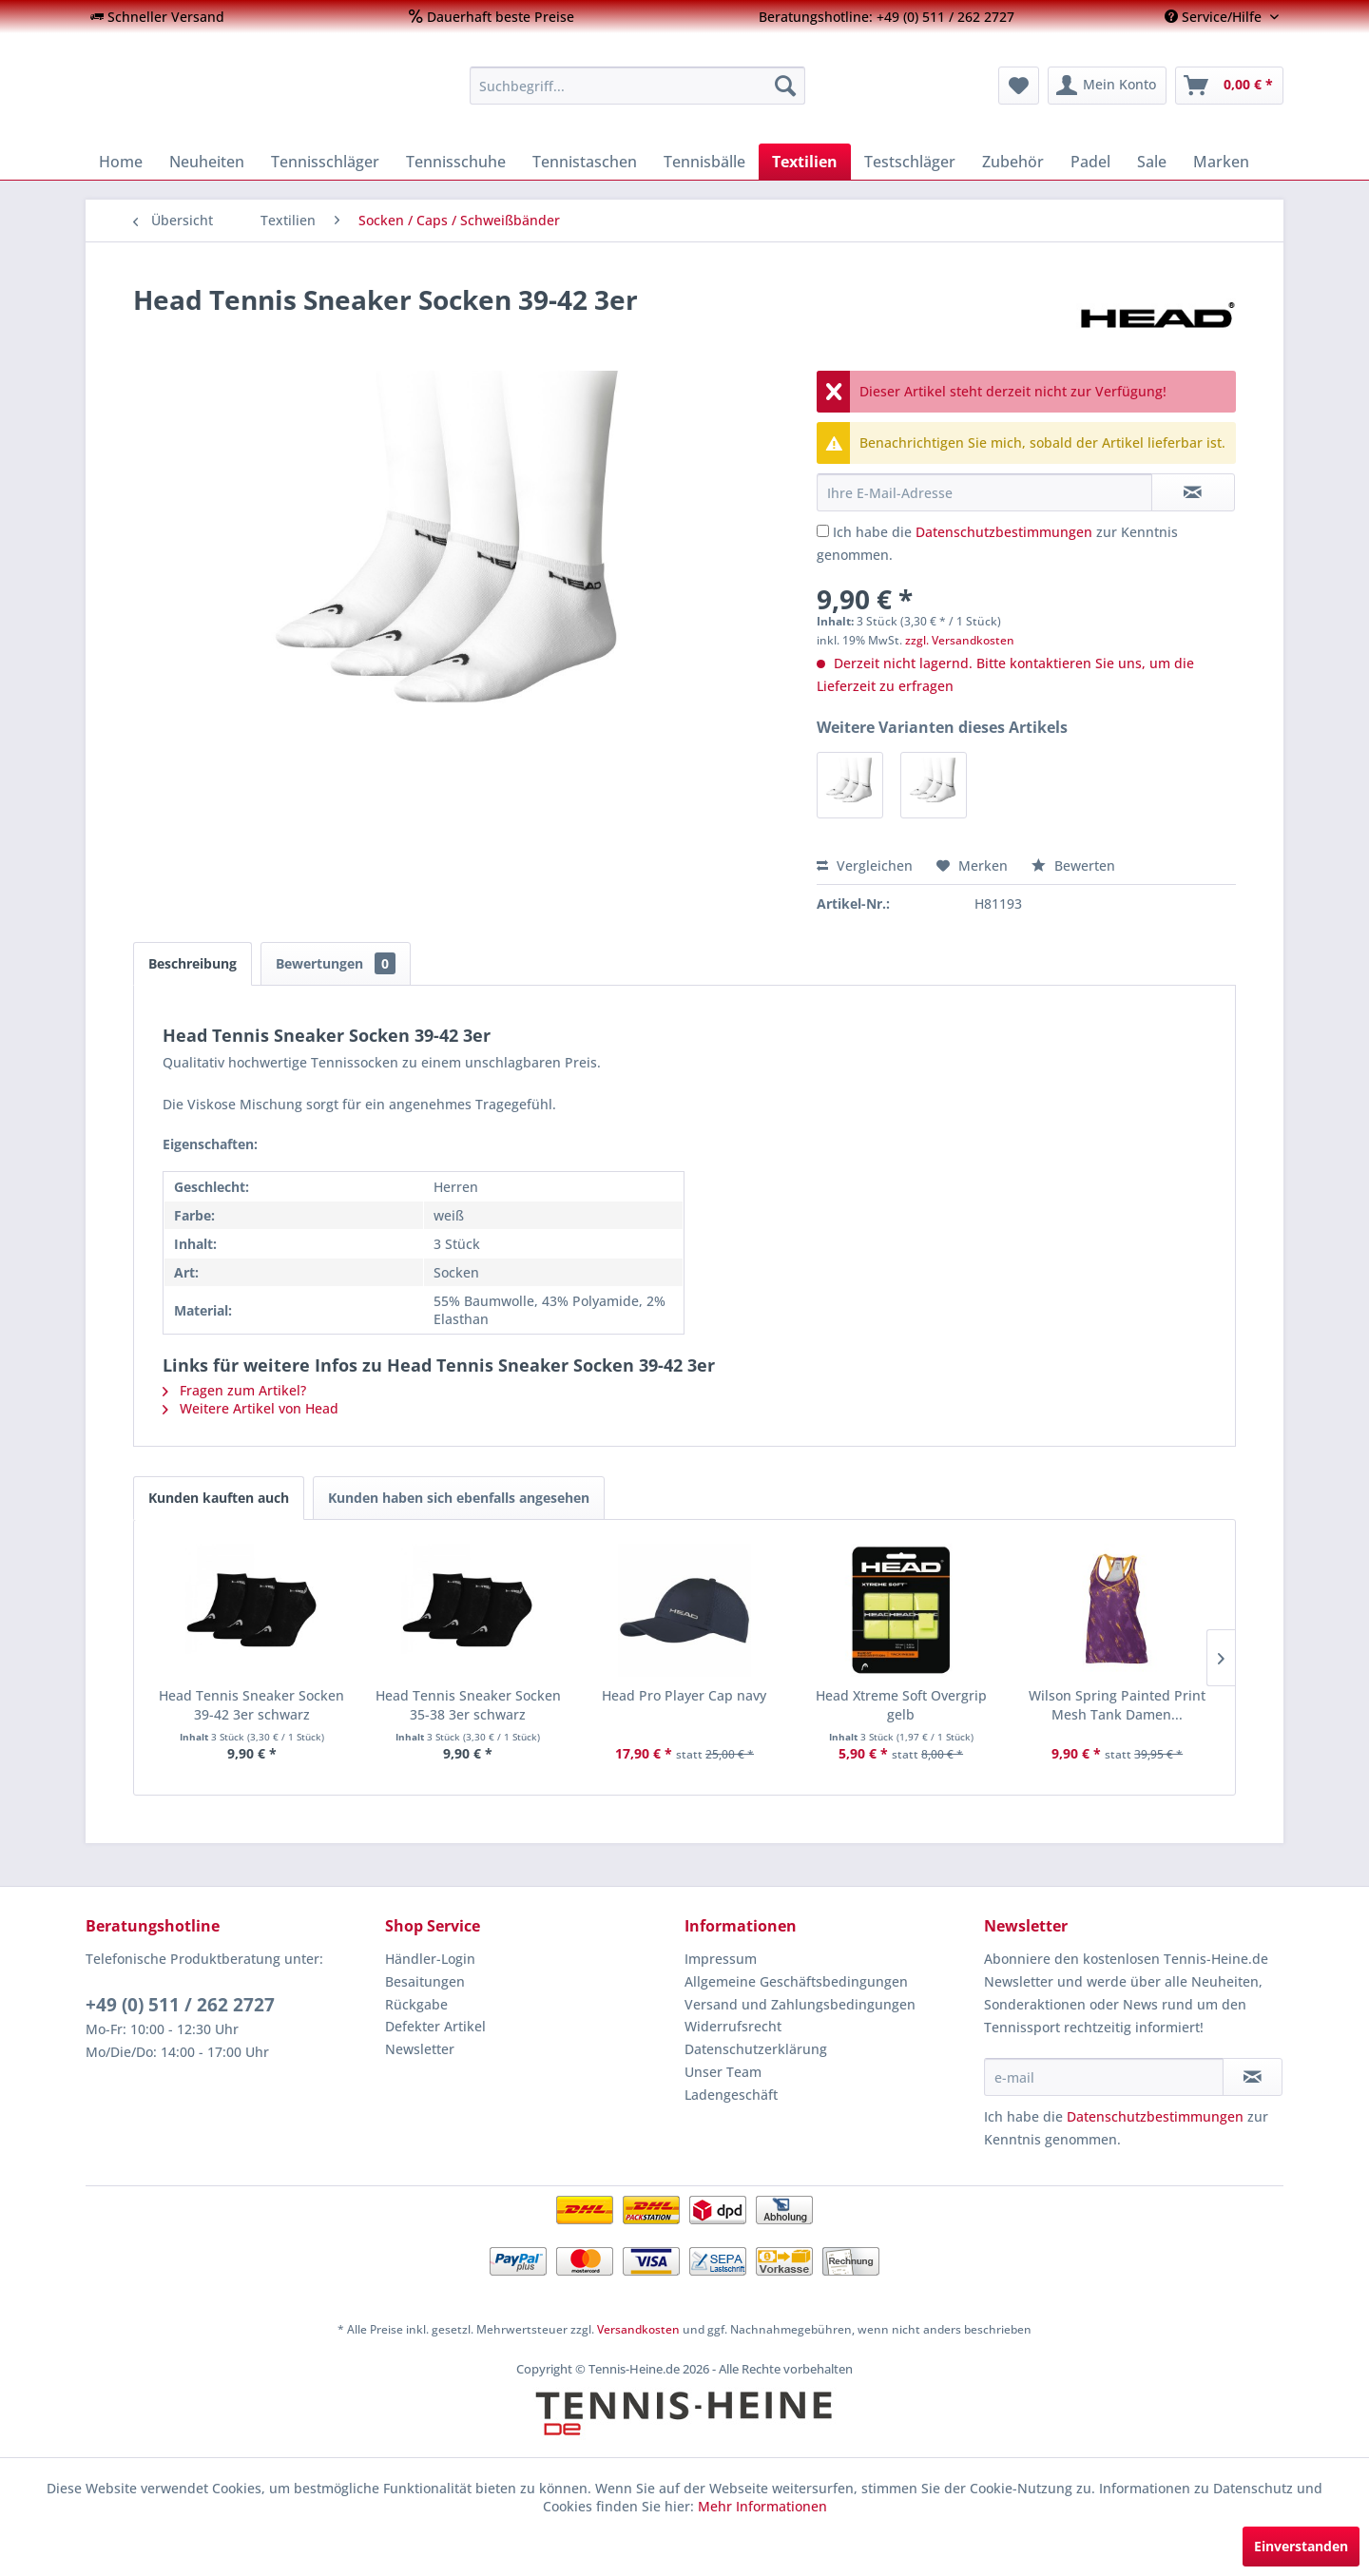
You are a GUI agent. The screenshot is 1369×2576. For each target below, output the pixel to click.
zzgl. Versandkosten (959, 640)
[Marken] (1221, 162)
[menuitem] (157, 17)
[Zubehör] (1013, 162)
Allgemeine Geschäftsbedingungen (796, 1981)
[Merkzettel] (1018, 86)
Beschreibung (192, 963)
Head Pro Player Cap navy (684, 1695)
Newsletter (419, 2049)
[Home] (121, 162)
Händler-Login (430, 1959)
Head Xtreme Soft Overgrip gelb (901, 1704)
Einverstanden (1301, 2546)
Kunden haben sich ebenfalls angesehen (458, 1498)
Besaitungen (425, 1981)
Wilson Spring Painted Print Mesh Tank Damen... (1117, 1704)
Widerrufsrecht (732, 2026)
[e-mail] (1104, 2077)
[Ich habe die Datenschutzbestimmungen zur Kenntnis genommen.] (823, 531)
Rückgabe (416, 2004)
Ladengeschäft (731, 2095)
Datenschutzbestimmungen (1004, 532)
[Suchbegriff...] (637, 86)
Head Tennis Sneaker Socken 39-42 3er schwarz (251, 1704)
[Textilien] (805, 162)
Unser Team (723, 2072)
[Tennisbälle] (704, 162)
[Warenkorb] (1229, 86)
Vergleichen (865, 865)
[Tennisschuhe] (456, 162)
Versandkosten (638, 2329)
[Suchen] (785, 86)
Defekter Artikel (435, 2026)
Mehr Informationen (762, 2506)
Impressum (720, 1959)
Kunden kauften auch (218, 1498)
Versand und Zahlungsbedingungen (800, 2004)
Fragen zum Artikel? (234, 1390)
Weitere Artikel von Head (250, 1408)
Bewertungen (335, 963)
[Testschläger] (910, 162)
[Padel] (1090, 162)
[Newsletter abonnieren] (1252, 2077)
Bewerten (1073, 865)
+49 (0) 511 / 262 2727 (180, 2004)
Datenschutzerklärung (755, 2049)
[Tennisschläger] (325, 162)
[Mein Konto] (1107, 86)
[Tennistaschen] (584, 162)
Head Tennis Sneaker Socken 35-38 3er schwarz (468, 1704)
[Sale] (1152, 162)
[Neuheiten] (207, 162)
